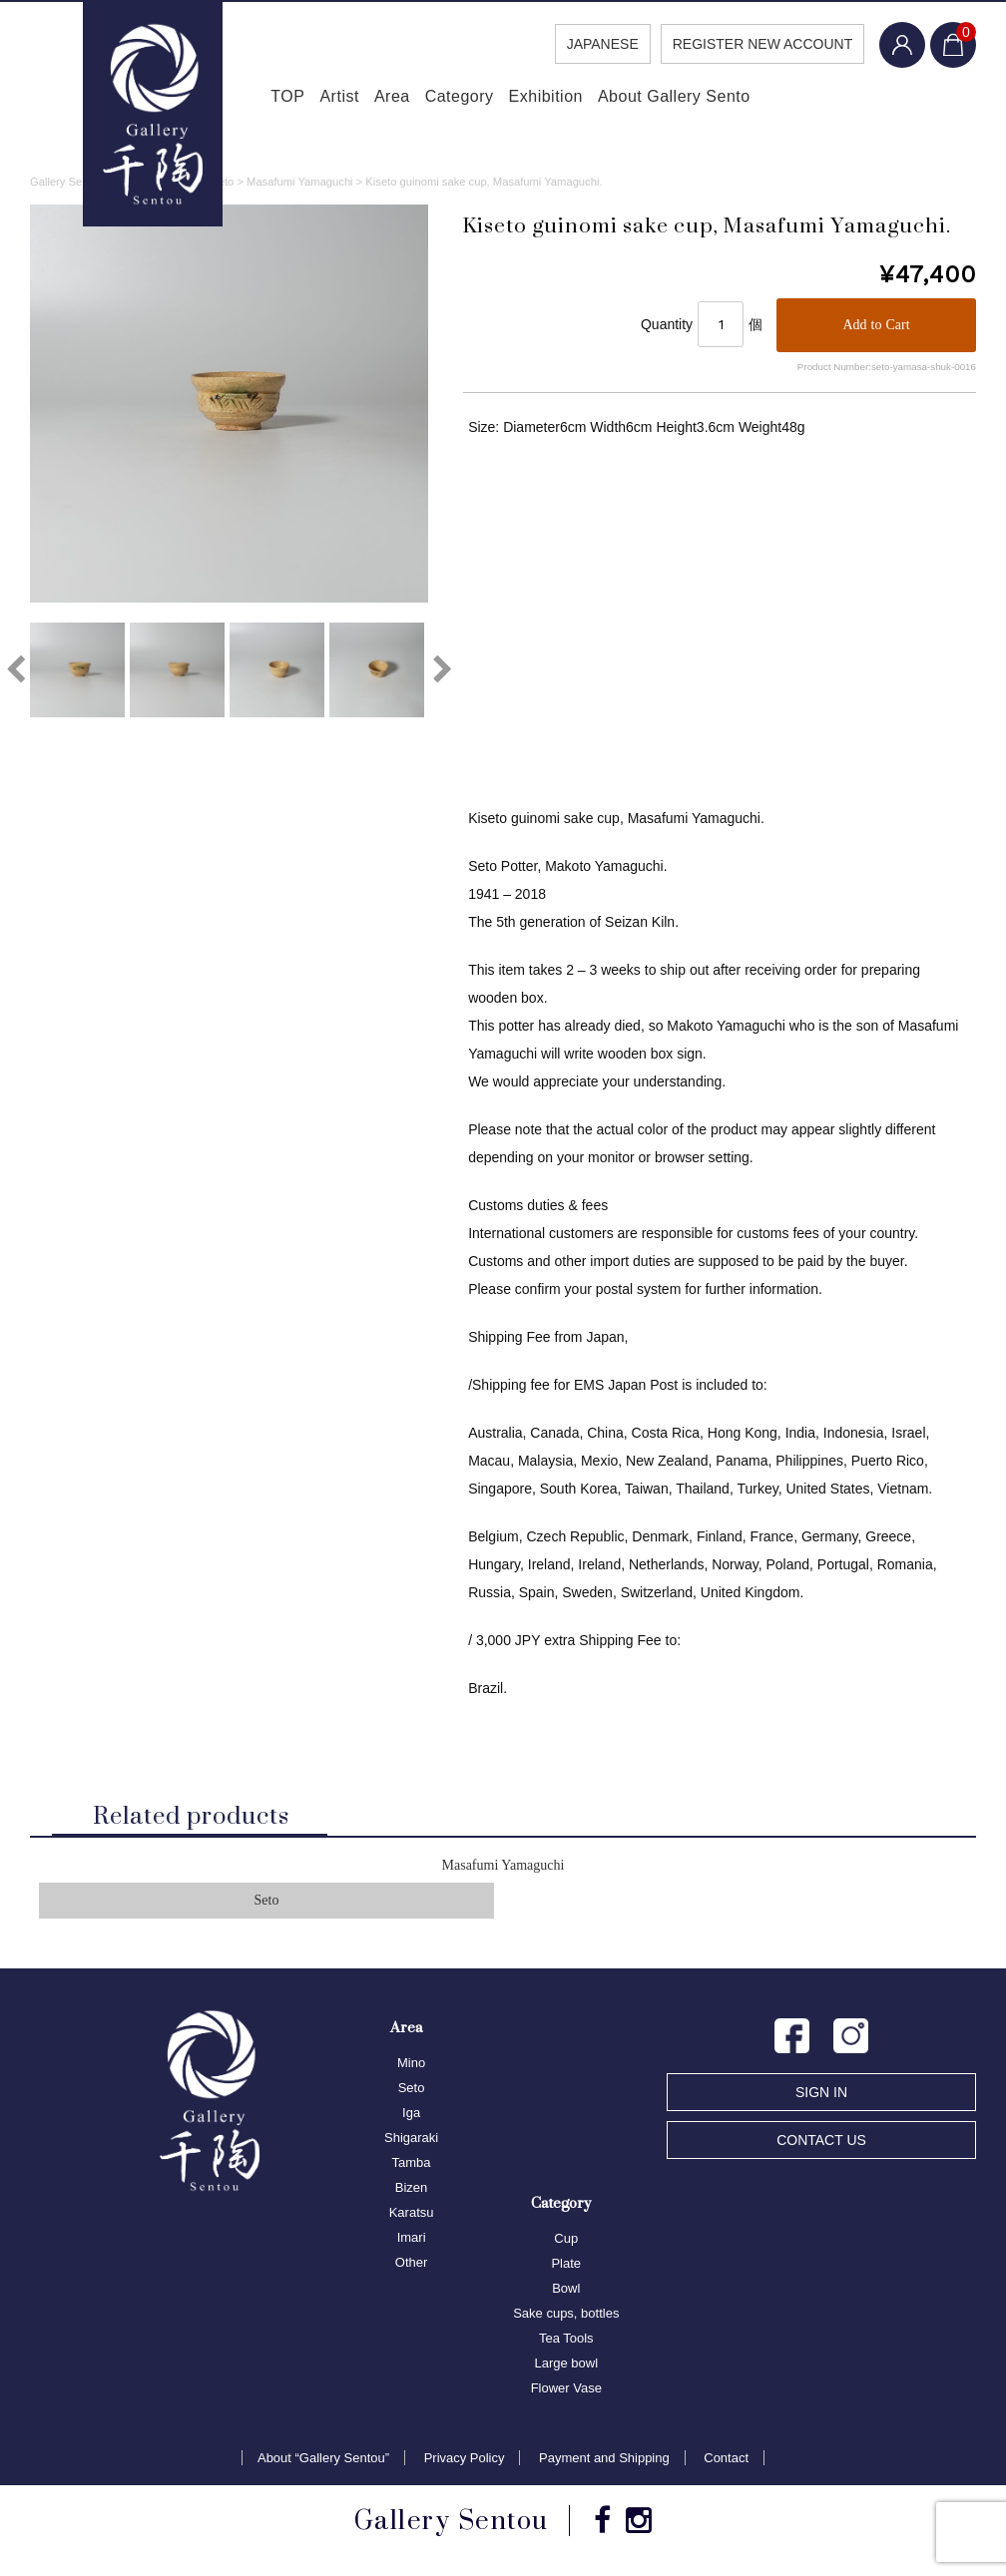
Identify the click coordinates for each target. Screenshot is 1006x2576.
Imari (411, 2242)
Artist (307, 100)
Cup (566, 2243)
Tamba (411, 2167)
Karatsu (411, 2217)
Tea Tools (566, 2343)
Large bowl (566, 2368)
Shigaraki (411, 2142)
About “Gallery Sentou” (323, 2462)
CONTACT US (821, 2145)
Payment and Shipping (604, 2462)
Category (464, 100)
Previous (15, 672)
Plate (566, 2268)
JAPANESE (594, 44)
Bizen (411, 2192)
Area (379, 100)
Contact (726, 2462)
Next (443, 672)
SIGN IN (821, 2097)
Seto (266, 1906)
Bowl (566, 2293)
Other (411, 2267)
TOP (237, 100)
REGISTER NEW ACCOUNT (754, 44)
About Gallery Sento (712, 100)
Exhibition (568, 100)
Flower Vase (566, 2392)
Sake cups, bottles (566, 2318)
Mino (411, 2067)
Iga (411, 2117)
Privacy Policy (464, 2462)
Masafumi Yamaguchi (503, 1870)
